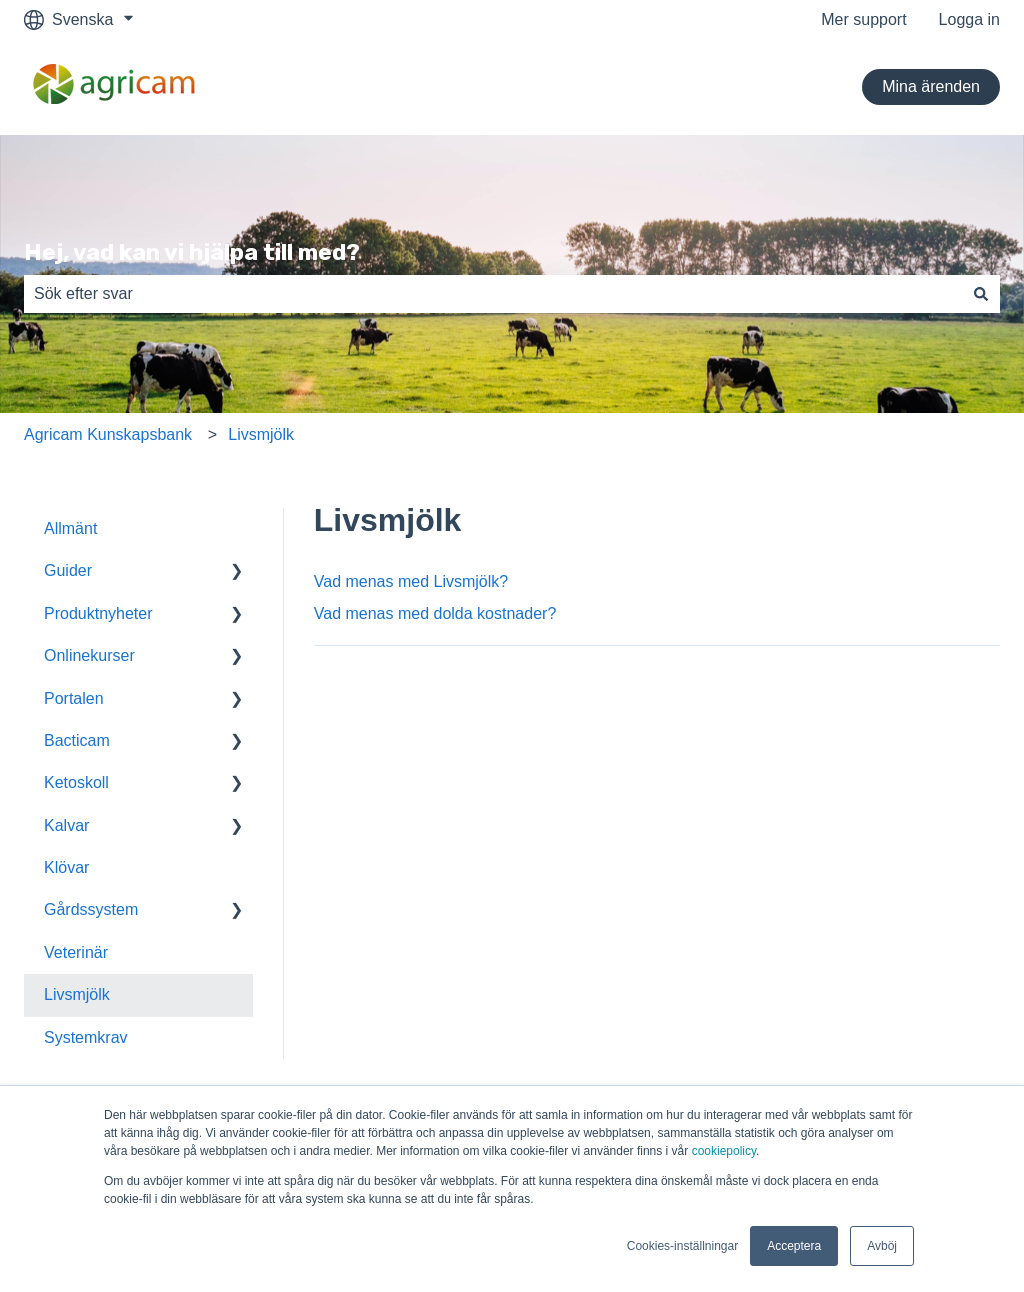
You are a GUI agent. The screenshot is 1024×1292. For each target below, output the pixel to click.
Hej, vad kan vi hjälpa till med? (192, 252)
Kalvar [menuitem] (66, 825)
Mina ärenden (931, 86)
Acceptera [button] (794, 1246)
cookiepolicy (724, 1151)
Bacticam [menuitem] (77, 740)
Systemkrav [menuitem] (86, 1037)
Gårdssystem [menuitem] (91, 909)
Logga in (969, 19)
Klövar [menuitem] (66, 867)
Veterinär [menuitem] (76, 952)
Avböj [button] (882, 1246)
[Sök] (981, 294)
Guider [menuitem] (68, 570)
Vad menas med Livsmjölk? (411, 581)
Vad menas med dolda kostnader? (435, 613)
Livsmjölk (261, 434)
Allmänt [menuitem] (70, 528)
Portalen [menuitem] (74, 698)
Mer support (863, 19)
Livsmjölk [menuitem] (77, 994)
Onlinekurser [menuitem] (89, 655)
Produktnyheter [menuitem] (98, 613)
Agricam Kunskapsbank (108, 434)
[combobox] (493, 294)
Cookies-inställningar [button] (682, 1246)
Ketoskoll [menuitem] (76, 782)
